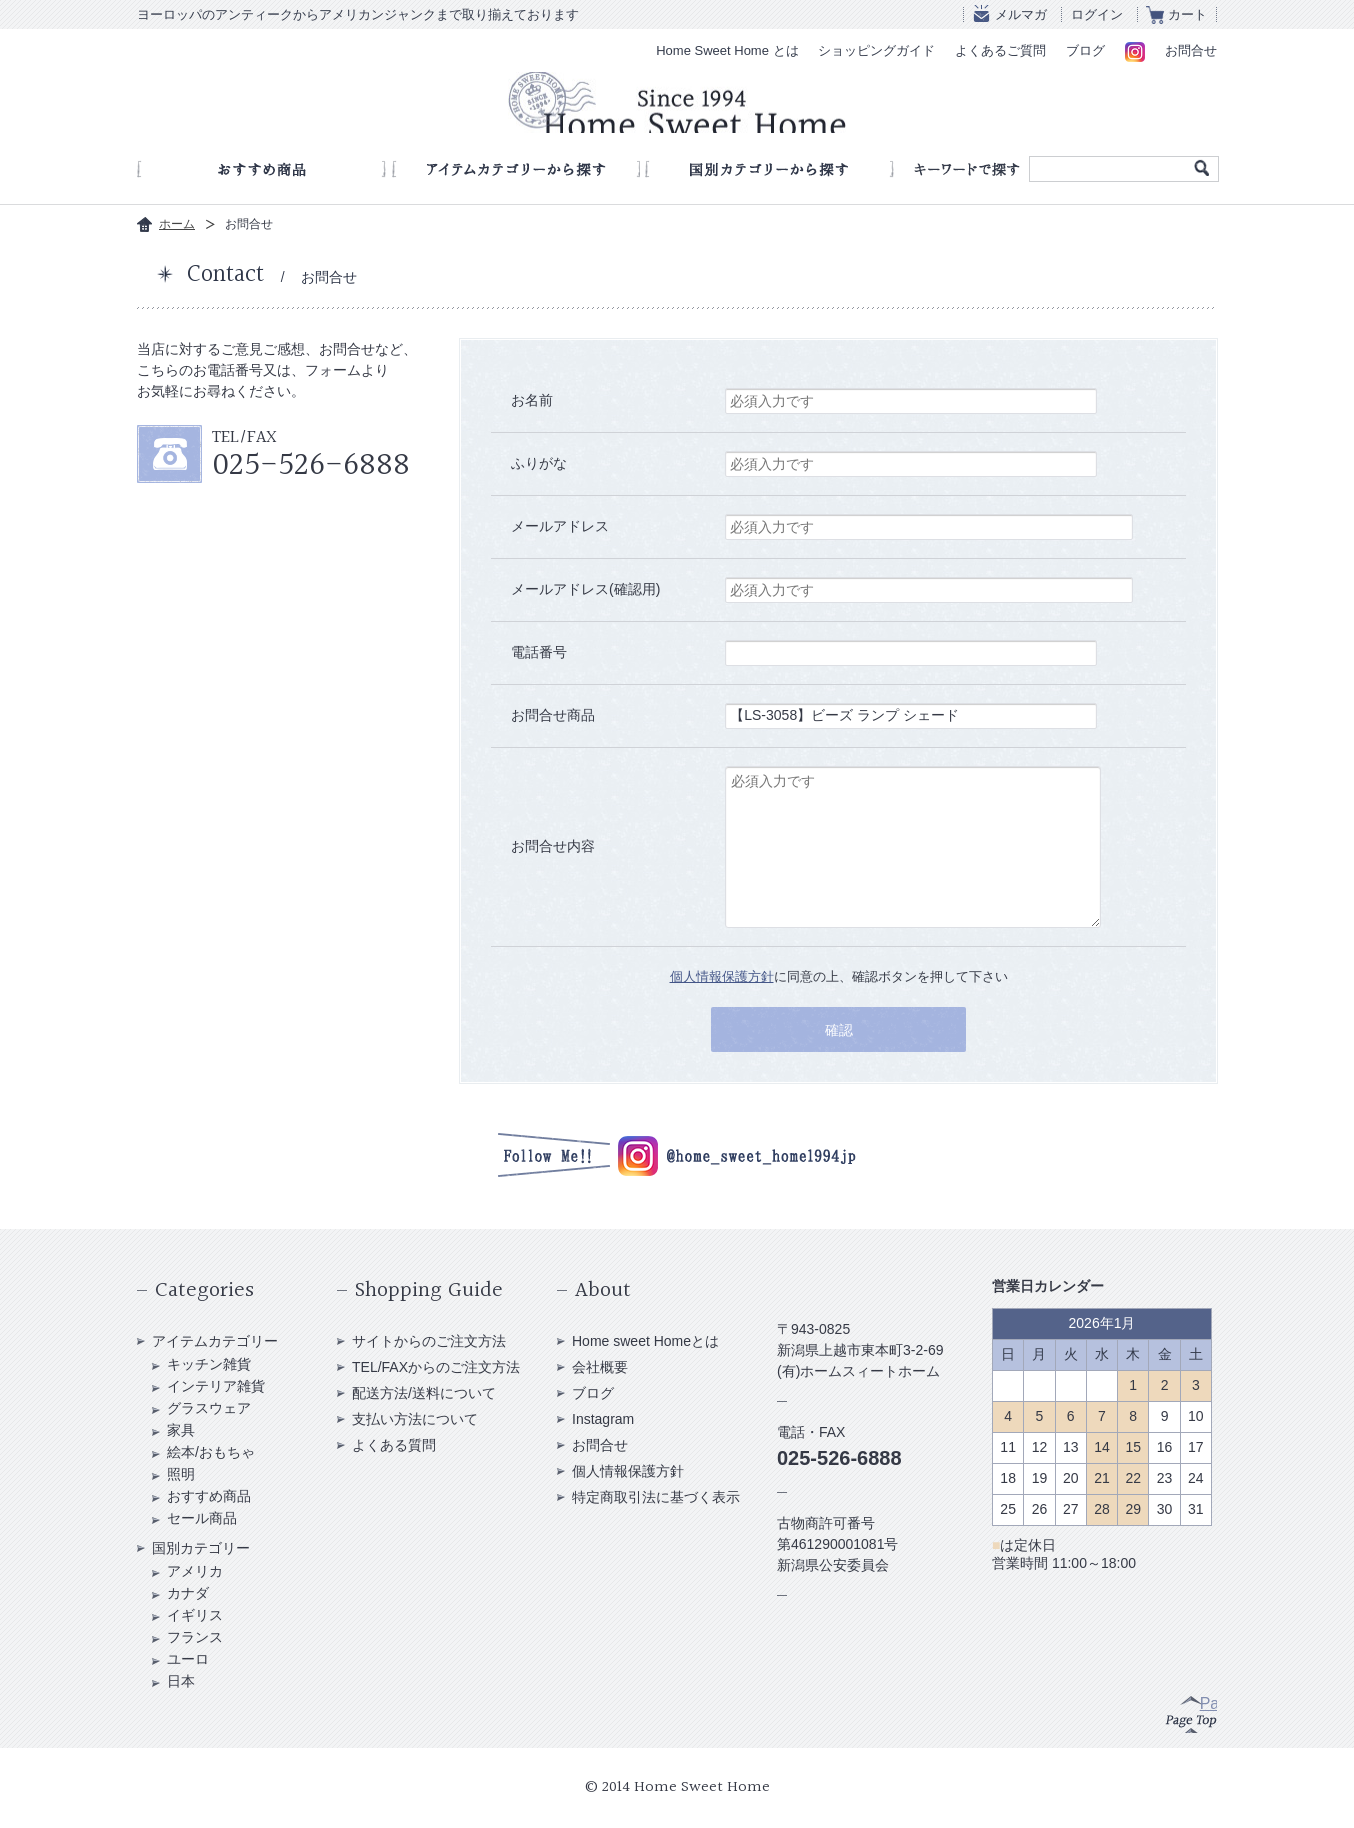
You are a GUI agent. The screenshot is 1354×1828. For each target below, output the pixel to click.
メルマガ (1021, 14)
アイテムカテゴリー (215, 1341)
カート (1187, 14)
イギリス (195, 1615)
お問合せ (1191, 50)
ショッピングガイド (876, 50)
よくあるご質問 (1000, 50)
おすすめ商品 (209, 1496)
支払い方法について (415, 1419)
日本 (181, 1681)
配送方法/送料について (424, 1393)
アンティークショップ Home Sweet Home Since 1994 (677, 106)
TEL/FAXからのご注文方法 (436, 1367)
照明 (181, 1474)
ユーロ (188, 1659)
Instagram (603, 1419)
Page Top (1191, 1712)
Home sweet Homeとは (645, 1341)
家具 (181, 1430)
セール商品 (202, 1518)
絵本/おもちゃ (211, 1452)
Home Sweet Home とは (727, 50)
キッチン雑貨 (209, 1364)
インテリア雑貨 (216, 1386)
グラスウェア (209, 1408)
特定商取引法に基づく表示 (656, 1497)
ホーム (177, 224)
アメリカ (195, 1571)
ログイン (1097, 14)
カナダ (188, 1593)
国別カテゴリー (201, 1548)
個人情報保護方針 (722, 976)
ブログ (1085, 50)
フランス (195, 1637)
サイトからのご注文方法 (429, 1341)
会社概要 (600, 1367)
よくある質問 (394, 1445)
